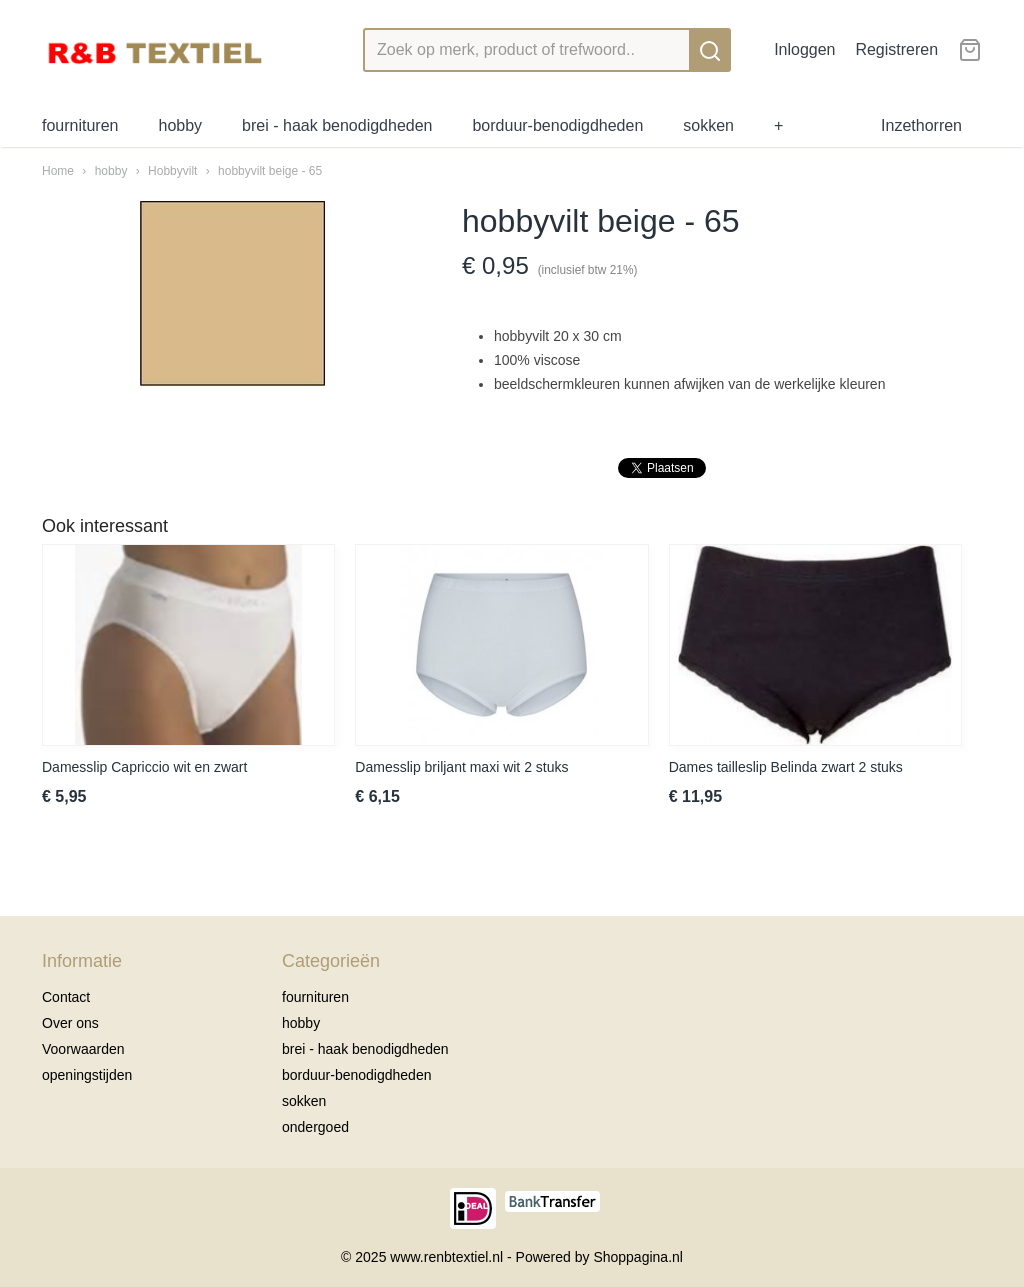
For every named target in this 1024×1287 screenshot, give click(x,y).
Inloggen (804, 49)
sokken (708, 125)
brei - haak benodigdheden (337, 125)
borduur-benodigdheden (557, 125)
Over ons (70, 1023)
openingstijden (87, 1075)
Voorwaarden (83, 1049)
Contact (66, 997)
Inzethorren (921, 125)
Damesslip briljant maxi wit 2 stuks (461, 767)
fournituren (80, 125)
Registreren (896, 49)
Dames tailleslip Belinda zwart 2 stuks (786, 767)
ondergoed (315, 1127)
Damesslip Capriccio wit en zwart (144, 767)
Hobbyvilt (172, 171)
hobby (181, 125)
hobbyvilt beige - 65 (270, 171)
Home (58, 171)
